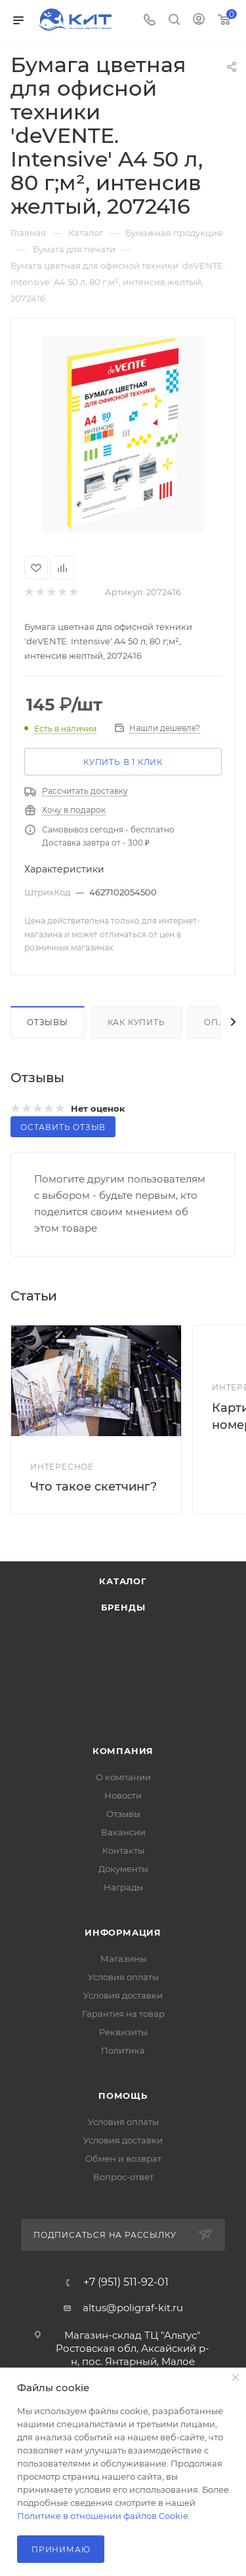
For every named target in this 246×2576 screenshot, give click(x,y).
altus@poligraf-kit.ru (133, 2307)
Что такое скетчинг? (93, 1486)
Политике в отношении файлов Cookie (102, 2515)
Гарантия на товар (123, 2013)
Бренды (123, 1607)
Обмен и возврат (123, 2158)
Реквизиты (123, 2032)
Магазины (123, 1958)
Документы (123, 1869)
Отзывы (47, 1022)
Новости (123, 1795)
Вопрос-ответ (123, 2177)
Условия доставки (123, 1995)
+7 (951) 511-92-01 (126, 2282)
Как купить (136, 1022)
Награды (123, 1887)
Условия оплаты (123, 1977)
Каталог (123, 1581)
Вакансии (123, 1832)
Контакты (123, 1850)
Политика (123, 2050)
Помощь (123, 2095)
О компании (123, 1777)
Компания (123, 1751)
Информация (123, 1932)
